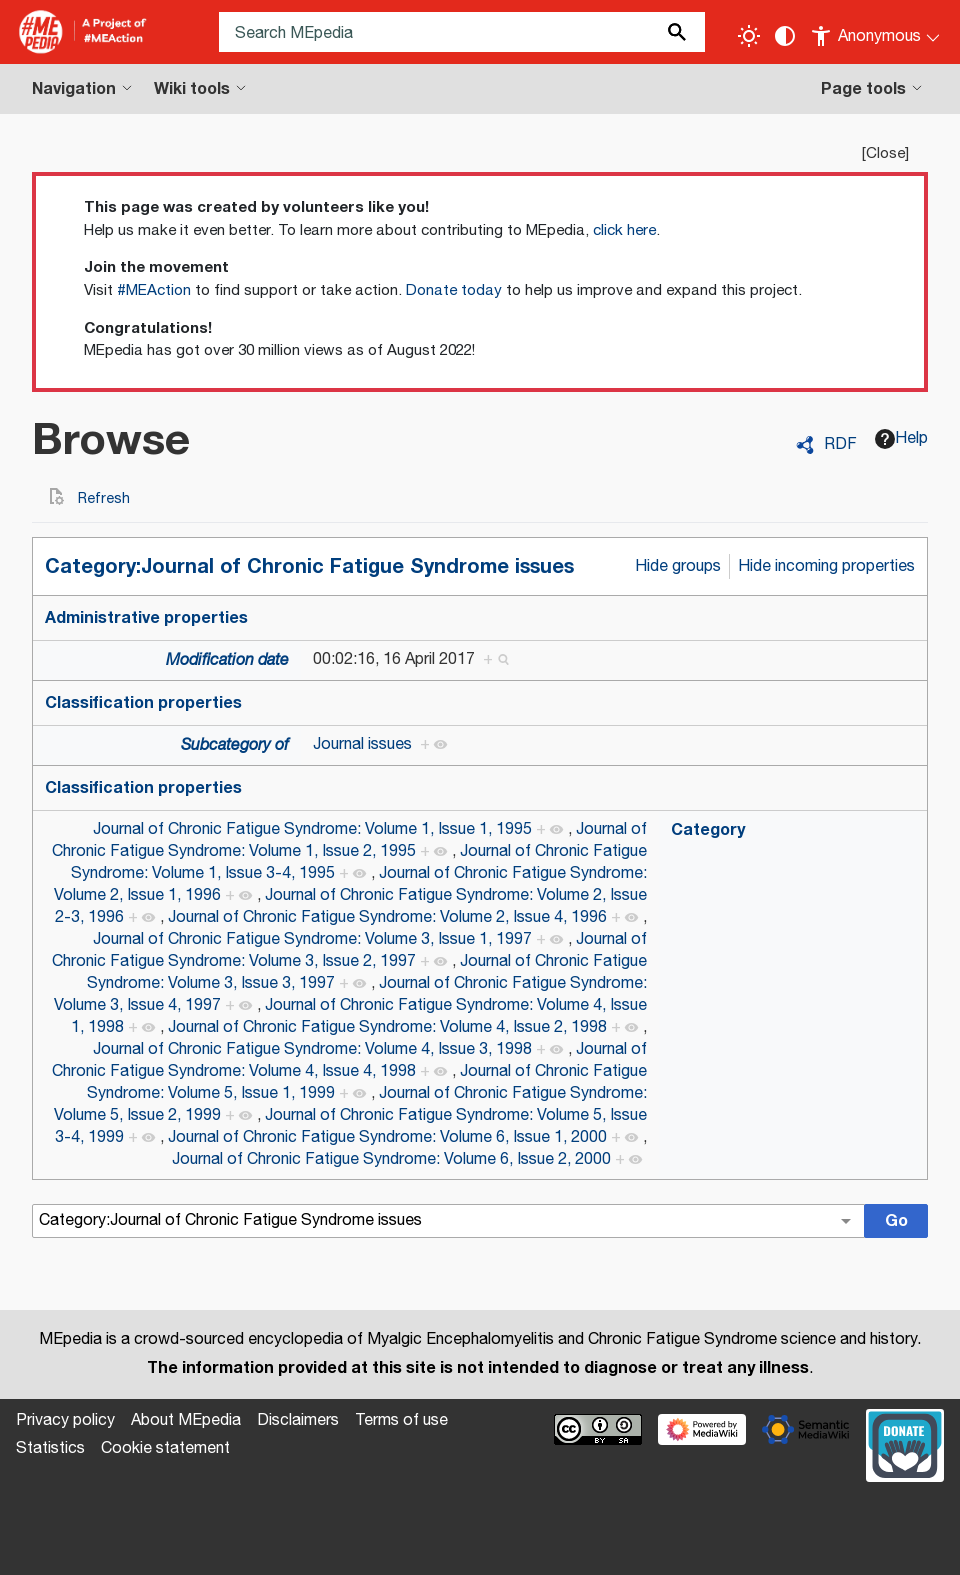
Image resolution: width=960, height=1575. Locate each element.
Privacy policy (65, 1420)
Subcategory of (235, 745)
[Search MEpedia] (462, 32)
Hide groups (678, 566)
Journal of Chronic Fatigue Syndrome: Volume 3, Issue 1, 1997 (312, 939)
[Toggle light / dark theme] (749, 36)
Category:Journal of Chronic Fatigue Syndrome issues (309, 566)
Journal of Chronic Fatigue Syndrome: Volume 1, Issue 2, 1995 (349, 840)
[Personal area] (876, 32)
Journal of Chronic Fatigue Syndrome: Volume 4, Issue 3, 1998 (312, 1049)
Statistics (50, 1448)
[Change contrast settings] (785, 36)
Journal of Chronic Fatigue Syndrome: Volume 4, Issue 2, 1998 (387, 1027)
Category (708, 830)
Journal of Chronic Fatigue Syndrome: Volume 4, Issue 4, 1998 (349, 1060)
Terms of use (401, 1420)
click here (624, 230)
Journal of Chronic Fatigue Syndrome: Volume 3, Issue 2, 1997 (349, 950)
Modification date (227, 660)
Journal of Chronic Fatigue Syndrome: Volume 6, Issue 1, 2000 (387, 1137)
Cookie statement (165, 1448)
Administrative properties (146, 618)
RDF (840, 445)
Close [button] (885, 153)
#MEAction (154, 290)
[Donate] (905, 1443)
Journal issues (362, 744)
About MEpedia (186, 1420)
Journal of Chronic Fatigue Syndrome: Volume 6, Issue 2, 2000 (391, 1159)
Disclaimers (298, 1420)
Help (901, 438)
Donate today (454, 290)
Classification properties (143, 703)
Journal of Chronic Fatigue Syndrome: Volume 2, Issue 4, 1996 (387, 917)
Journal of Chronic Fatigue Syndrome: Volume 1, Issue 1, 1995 (312, 829)
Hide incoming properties (826, 566)
